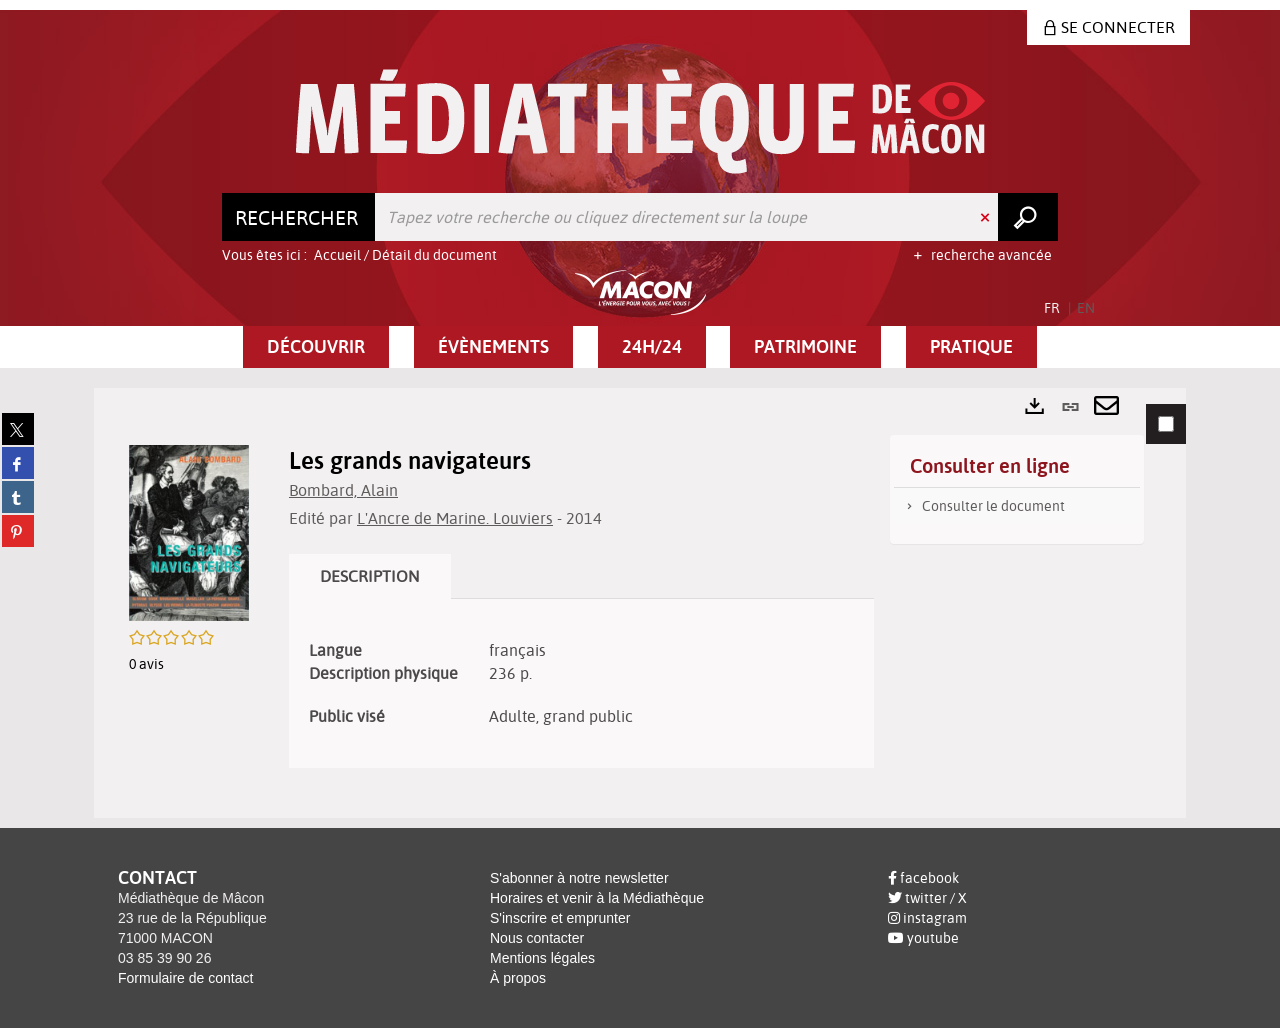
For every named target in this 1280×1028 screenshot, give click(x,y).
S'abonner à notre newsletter (579, 878)
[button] (316, 347)
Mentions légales (542, 958)
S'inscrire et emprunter (560, 918)
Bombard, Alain (343, 490)
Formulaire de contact (185, 978)
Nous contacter (537, 938)
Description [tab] (370, 576)
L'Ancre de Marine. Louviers (455, 518)
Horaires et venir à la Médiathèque (597, 898)
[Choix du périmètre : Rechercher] (299, 217)
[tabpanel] (640, 602)
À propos (518, 978)
